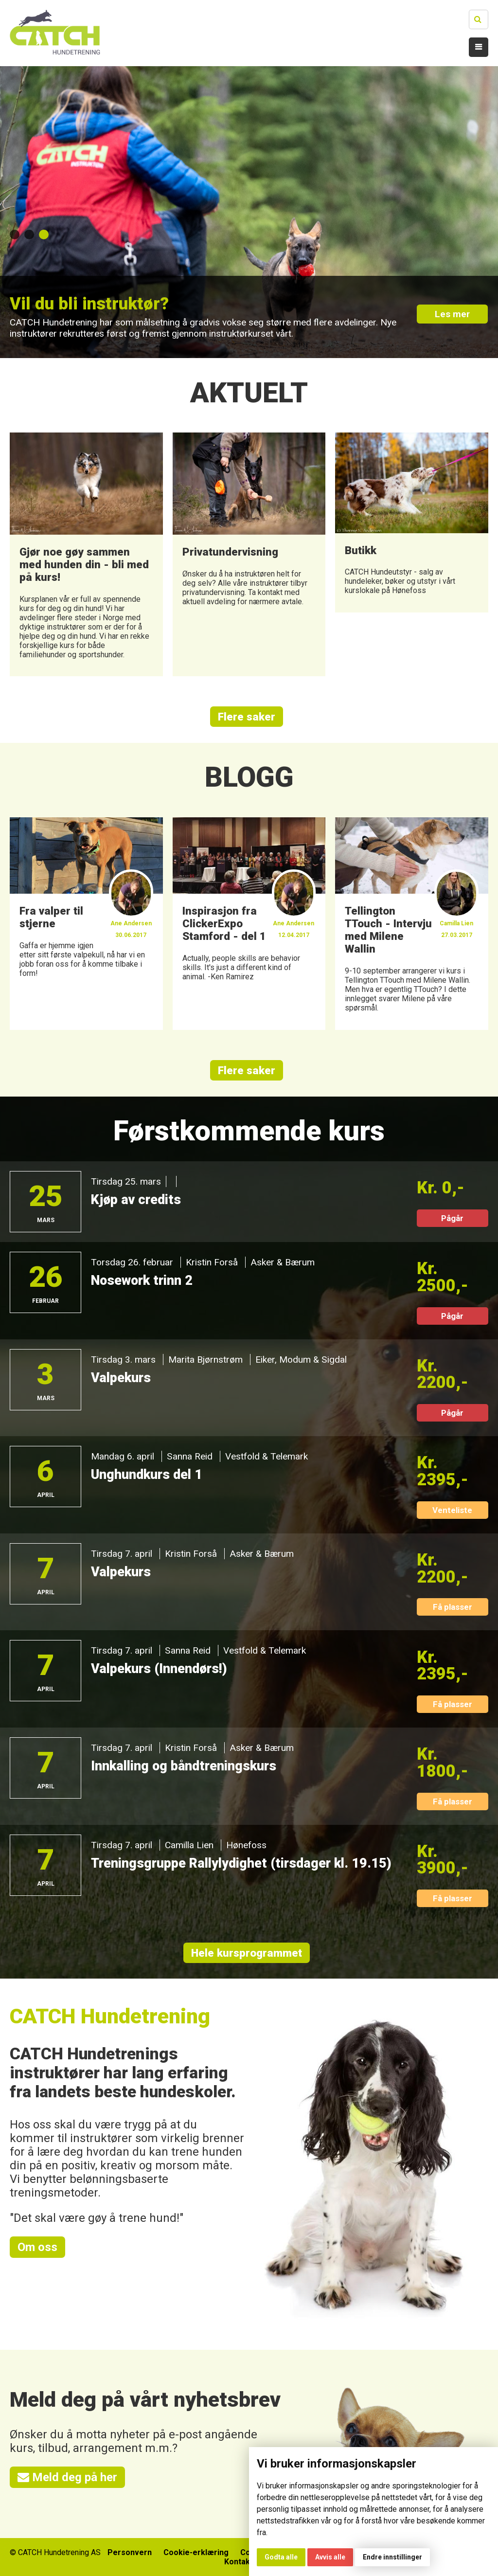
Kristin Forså (212, 1262)
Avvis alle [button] (330, 2557)
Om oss (37, 2247)
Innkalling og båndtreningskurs (183, 1766)
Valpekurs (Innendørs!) (159, 1669)
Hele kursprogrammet (246, 1953)
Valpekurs (121, 1378)
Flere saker (246, 717)
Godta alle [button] (281, 2557)
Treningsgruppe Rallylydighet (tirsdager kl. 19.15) (241, 1864)
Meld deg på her (67, 2478)
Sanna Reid (189, 1456)
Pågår (452, 1219)
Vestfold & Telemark (266, 1456)
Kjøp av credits (136, 1200)
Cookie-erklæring (196, 2552)
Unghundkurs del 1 (146, 1475)
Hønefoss (246, 1845)
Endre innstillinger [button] (392, 2557)
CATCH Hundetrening (110, 2016)
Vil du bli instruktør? (89, 303)
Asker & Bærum (282, 1262)
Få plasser (452, 1607)
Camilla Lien (189, 1845)
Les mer (452, 314)
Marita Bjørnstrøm (205, 1360)
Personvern (129, 2552)
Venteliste (452, 1510)
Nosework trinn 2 (142, 1281)
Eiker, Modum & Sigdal (300, 1360)
